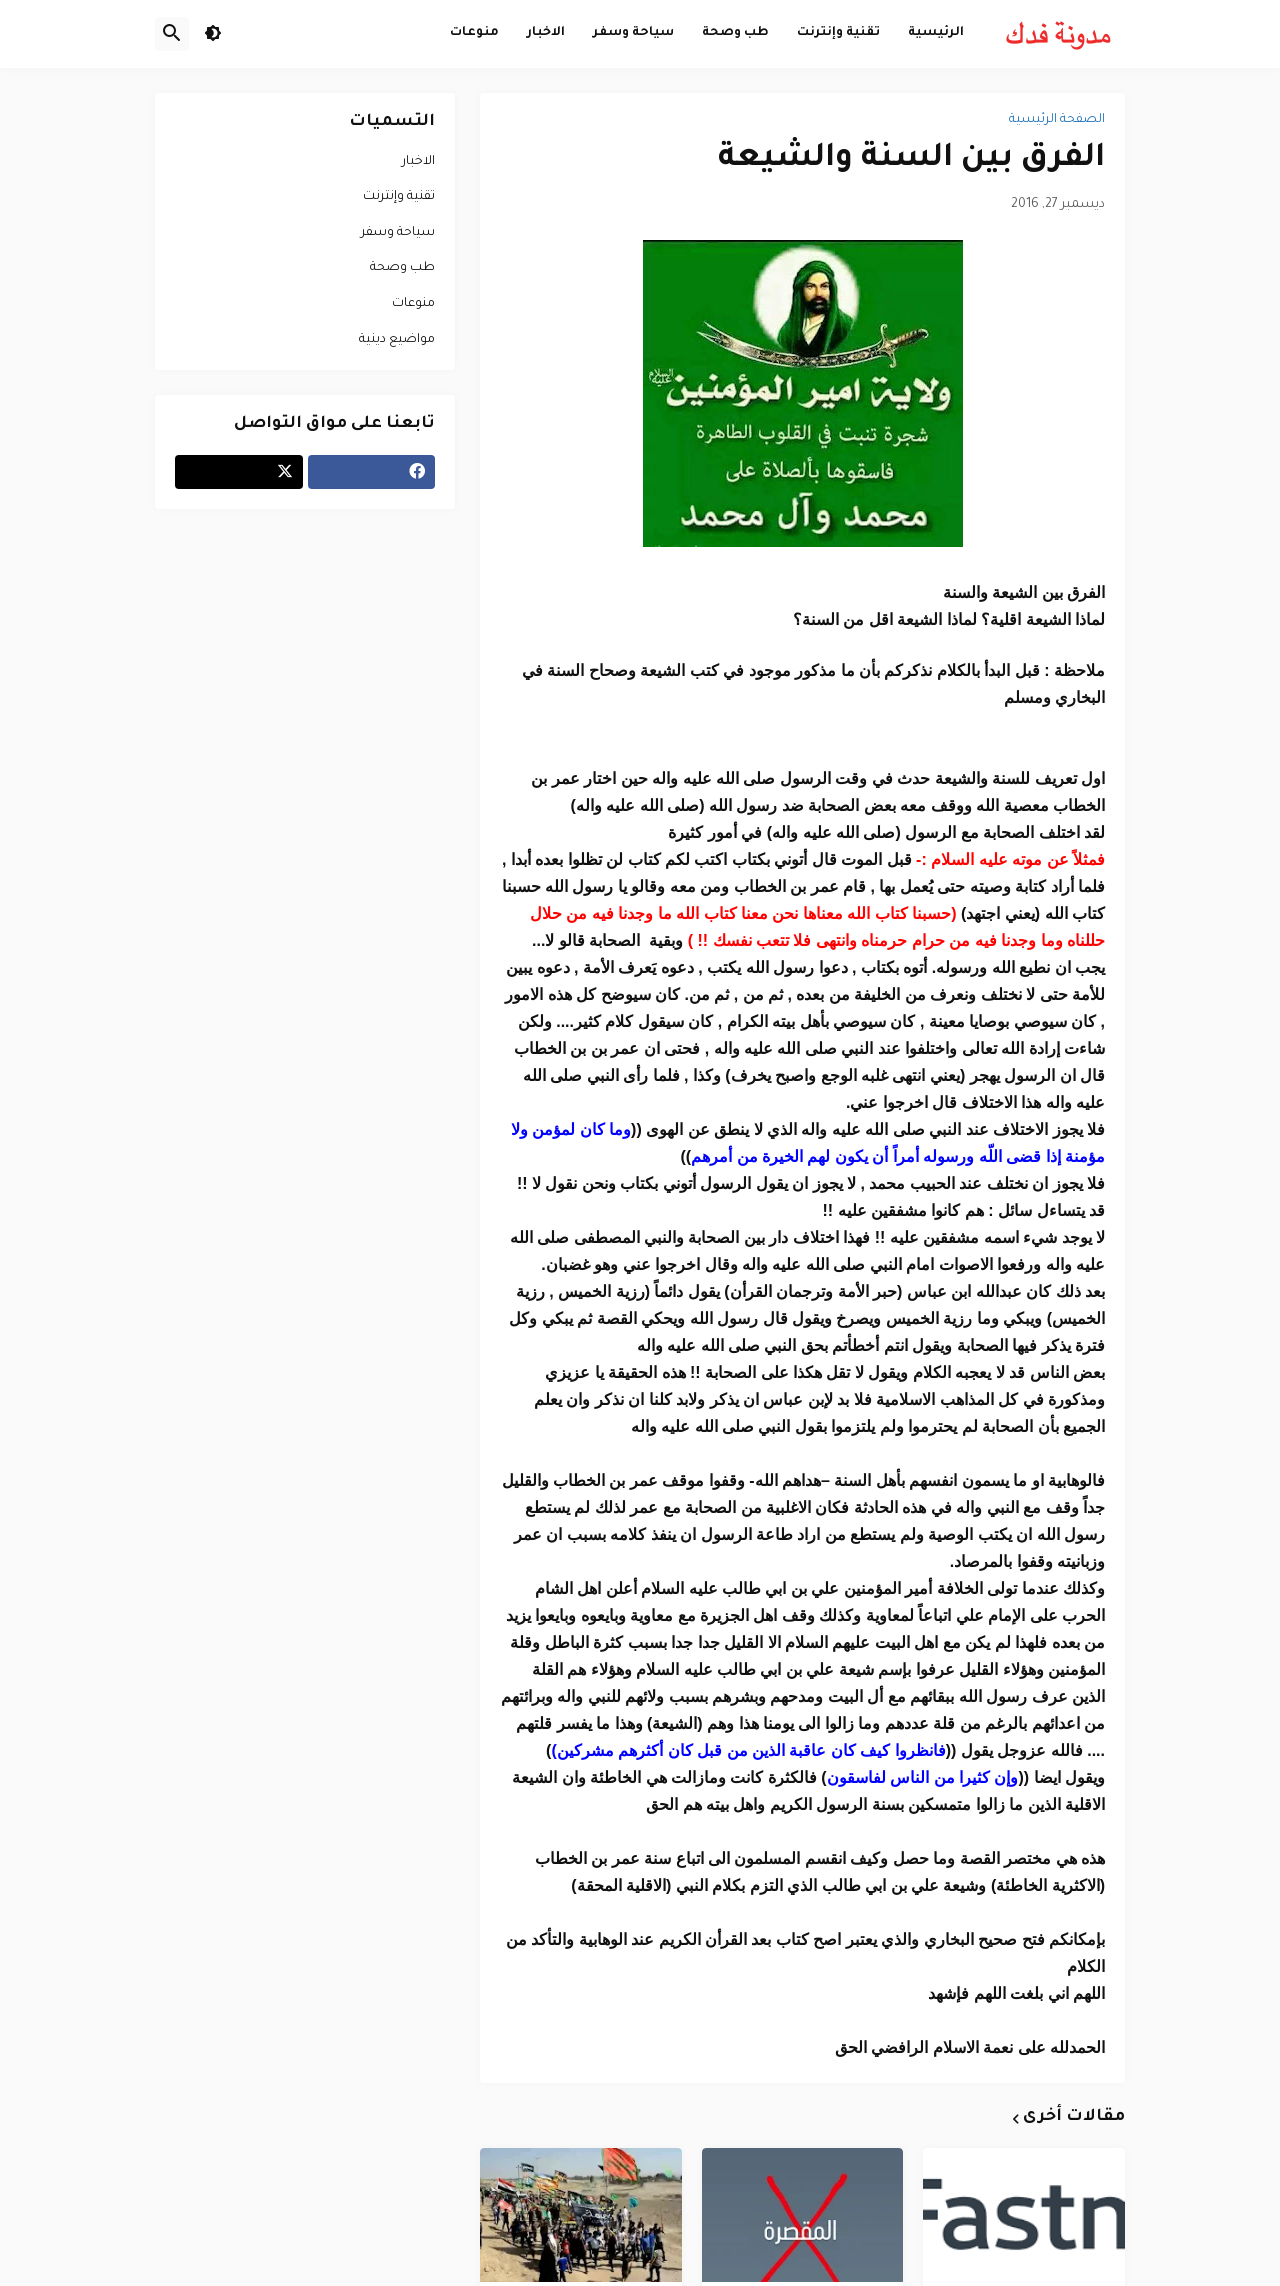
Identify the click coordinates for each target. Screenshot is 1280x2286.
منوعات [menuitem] (474, 33)
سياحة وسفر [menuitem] (633, 33)
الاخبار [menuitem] (546, 33)
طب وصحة (402, 268)
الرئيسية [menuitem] (936, 33)
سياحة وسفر (398, 233)
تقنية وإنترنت (399, 197)
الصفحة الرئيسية (1057, 120)
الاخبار (418, 162)
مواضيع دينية (397, 340)
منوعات (413, 304)
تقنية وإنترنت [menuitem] (838, 33)
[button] (213, 34)
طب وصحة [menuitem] (735, 33)
